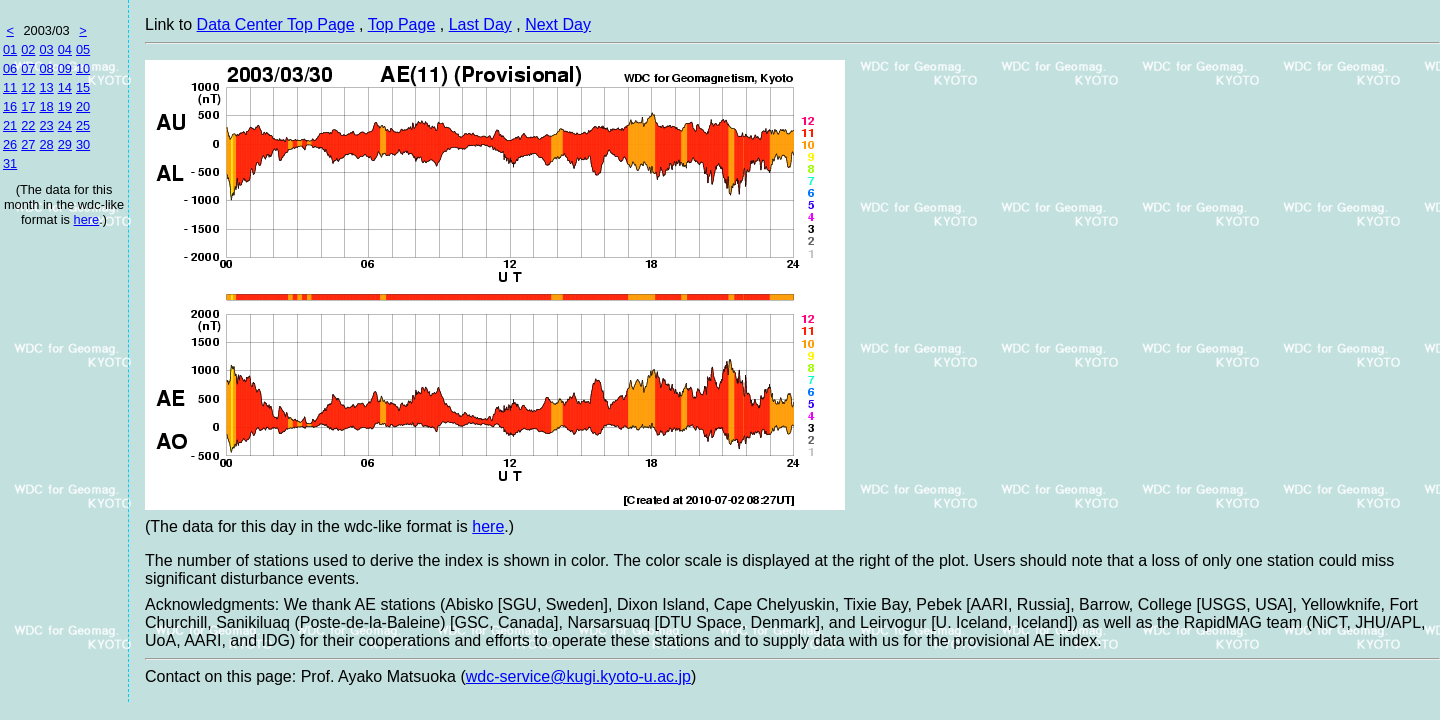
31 (10, 163)
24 (65, 125)
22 (28, 125)
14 (65, 87)
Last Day (480, 24)
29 (65, 144)
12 (28, 87)
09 (65, 68)
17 (28, 106)
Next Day (558, 24)
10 (83, 68)
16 (10, 106)
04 (65, 49)
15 (83, 87)
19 (65, 106)
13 (46, 87)
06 (10, 68)
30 (83, 144)
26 (10, 144)
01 (10, 49)
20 (83, 106)
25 (83, 125)
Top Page (402, 24)
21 (10, 125)
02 (28, 49)
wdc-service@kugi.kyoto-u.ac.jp (578, 676)
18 (46, 106)
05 (83, 49)
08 (46, 68)
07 (28, 68)
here (87, 219)
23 (46, 125)
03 (46, 49)
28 (46, 144)
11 (10, 87)
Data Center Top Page (276, 24)
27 (28, 144)
